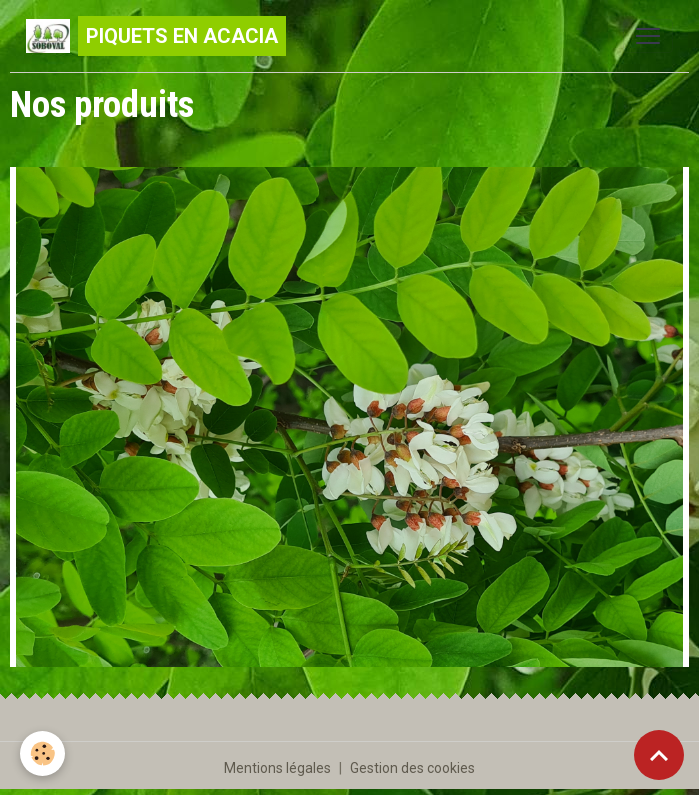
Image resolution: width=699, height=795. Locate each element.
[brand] (156, 36)
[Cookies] (42, 753)
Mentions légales (277, 768)
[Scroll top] (659, 755)
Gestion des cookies (412, 768)
